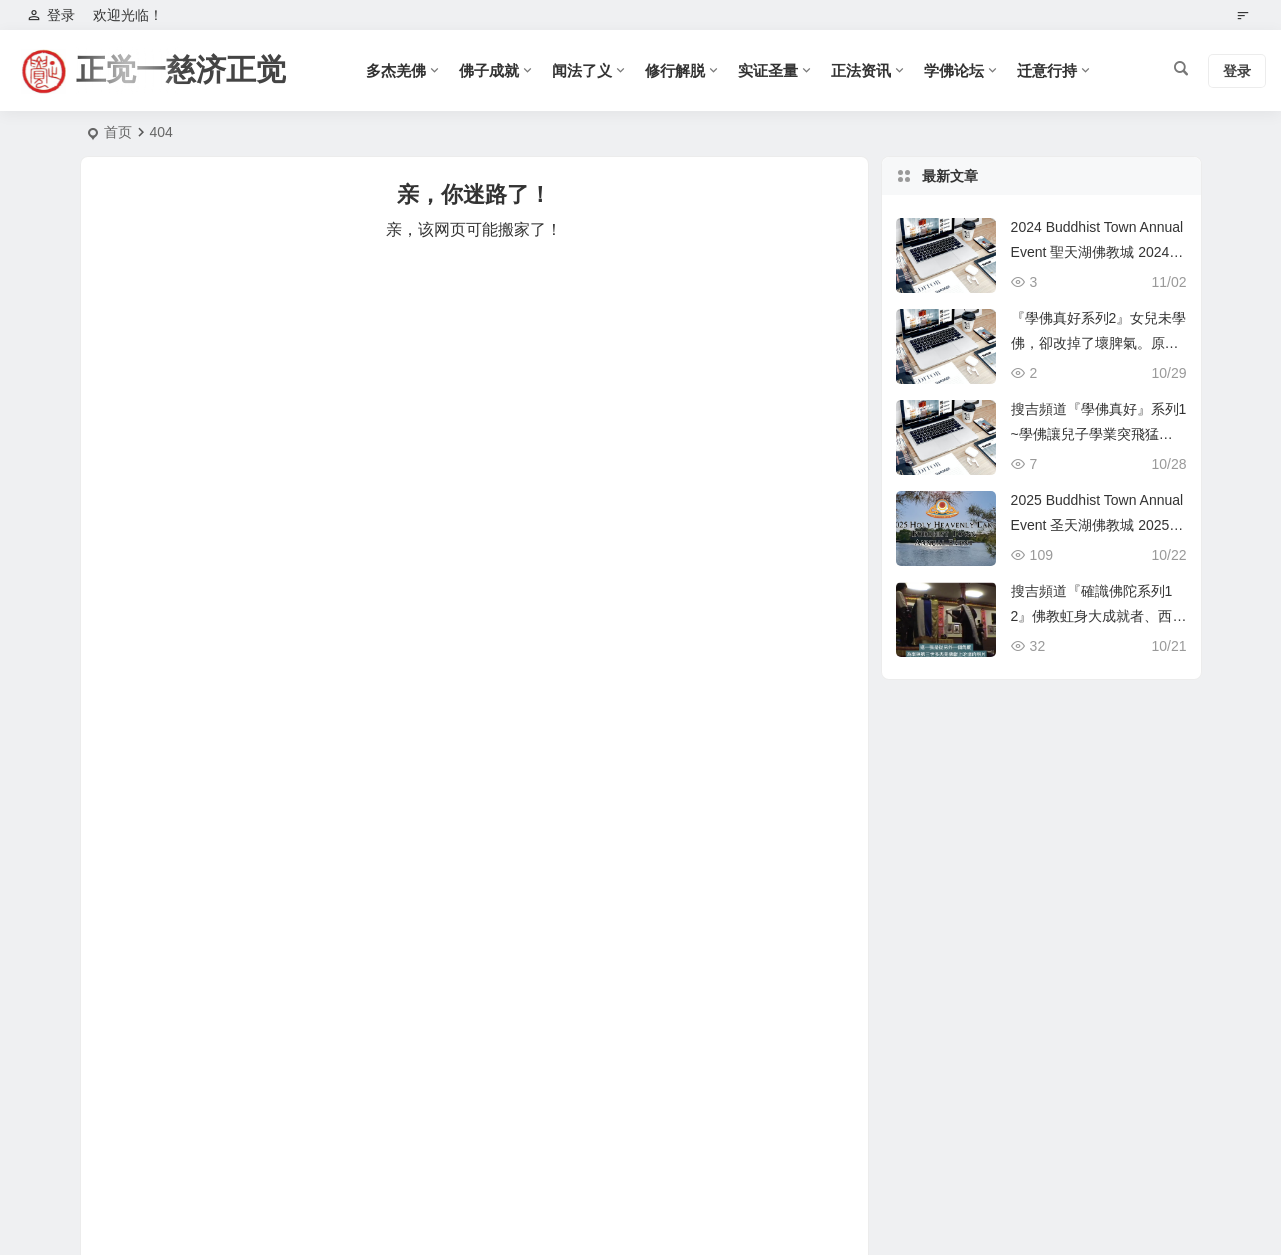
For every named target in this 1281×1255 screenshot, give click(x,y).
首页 (118, 132)
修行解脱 (675, 70)
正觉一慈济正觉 (181, 69)
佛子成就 (489, 70)
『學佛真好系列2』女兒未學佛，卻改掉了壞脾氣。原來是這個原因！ (1099, 343)
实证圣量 (768, 70)
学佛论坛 (954, 70)
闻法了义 (582, 70)
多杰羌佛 (396, 70)
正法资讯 (861, 70)
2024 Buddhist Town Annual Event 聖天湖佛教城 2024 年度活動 (1097, 252)
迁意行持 (1047, 70)
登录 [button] (51, 15)
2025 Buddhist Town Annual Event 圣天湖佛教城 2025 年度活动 (1097, 525)
